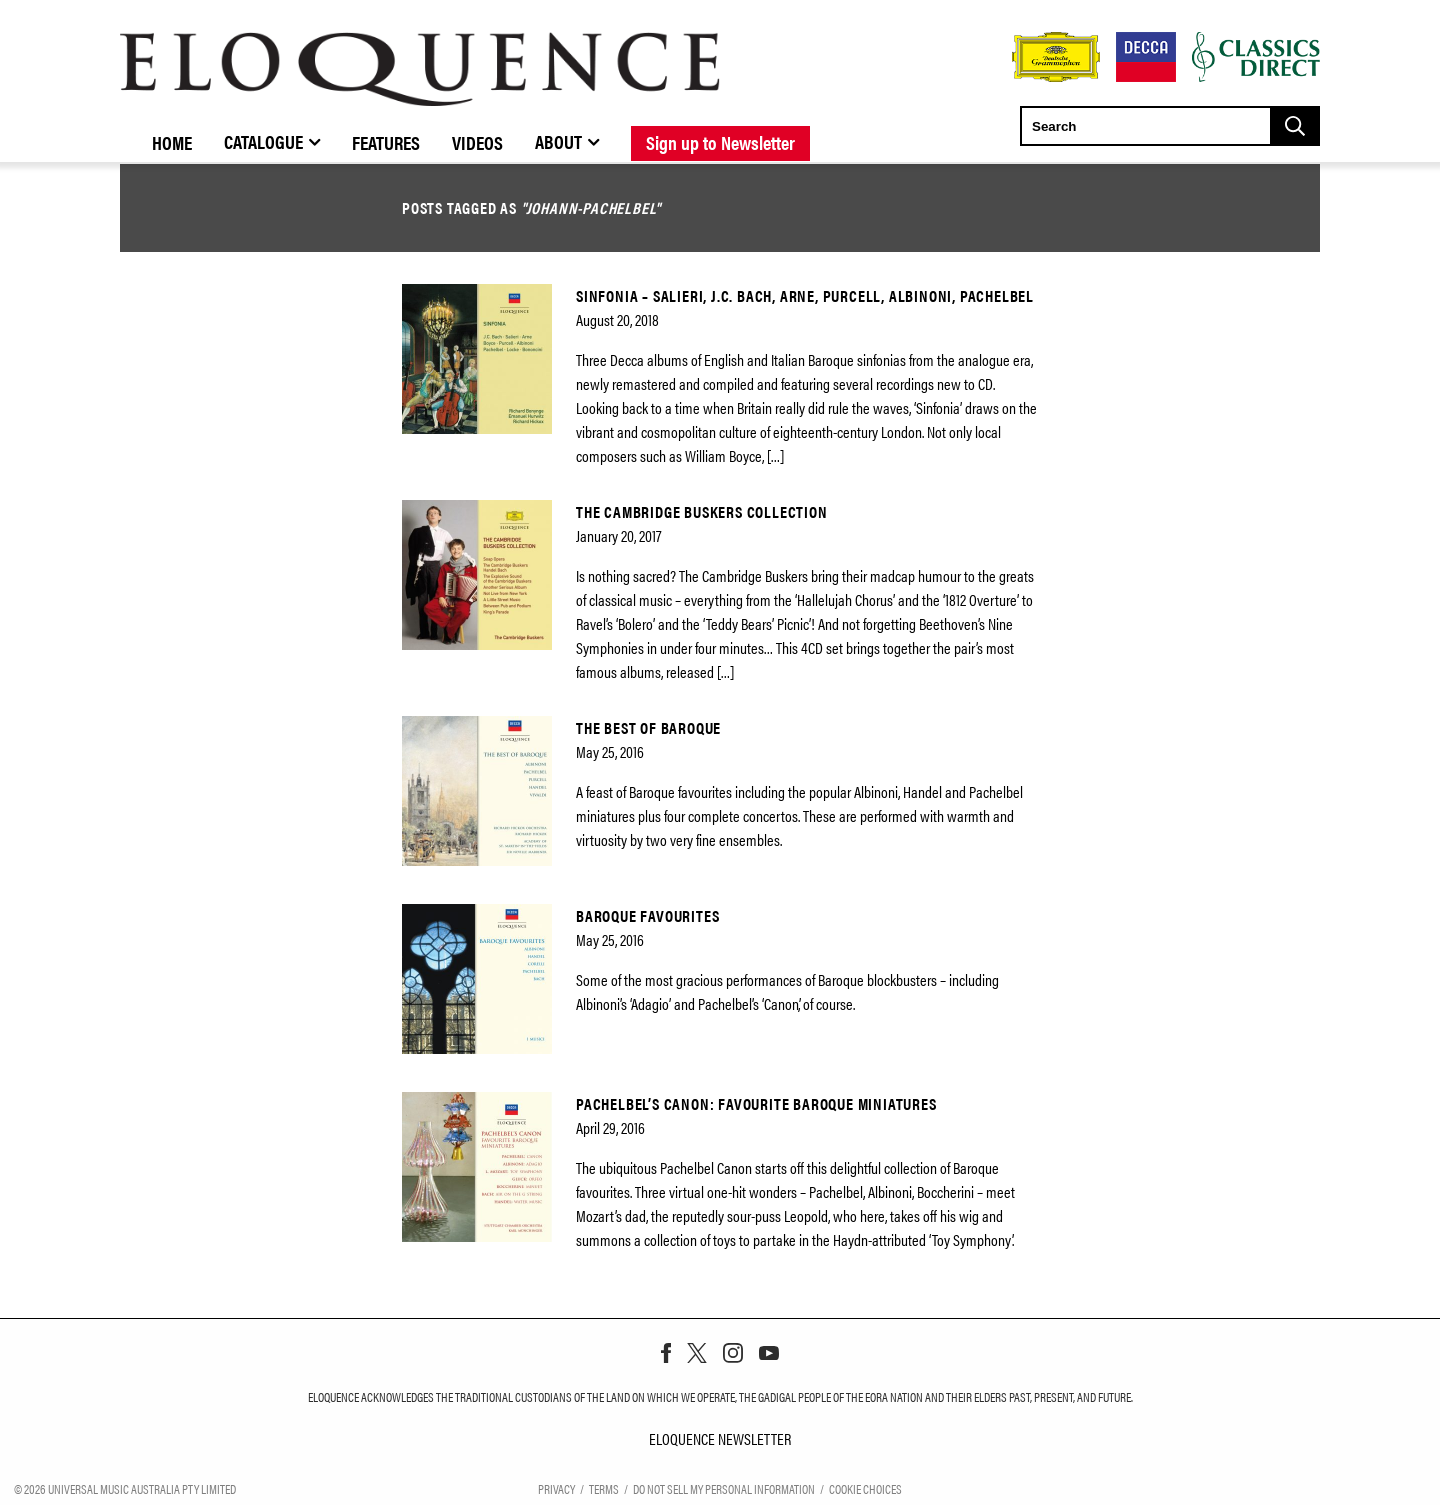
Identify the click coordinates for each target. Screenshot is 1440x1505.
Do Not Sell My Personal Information (724, 1487)
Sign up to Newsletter (720, 142)
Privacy (556, 1487)
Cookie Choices (865, 1487)
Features (386, 142)
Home (172, 142)
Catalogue (263, 141)
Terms (604, 1487)
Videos (477, 142)
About (558, 141)
